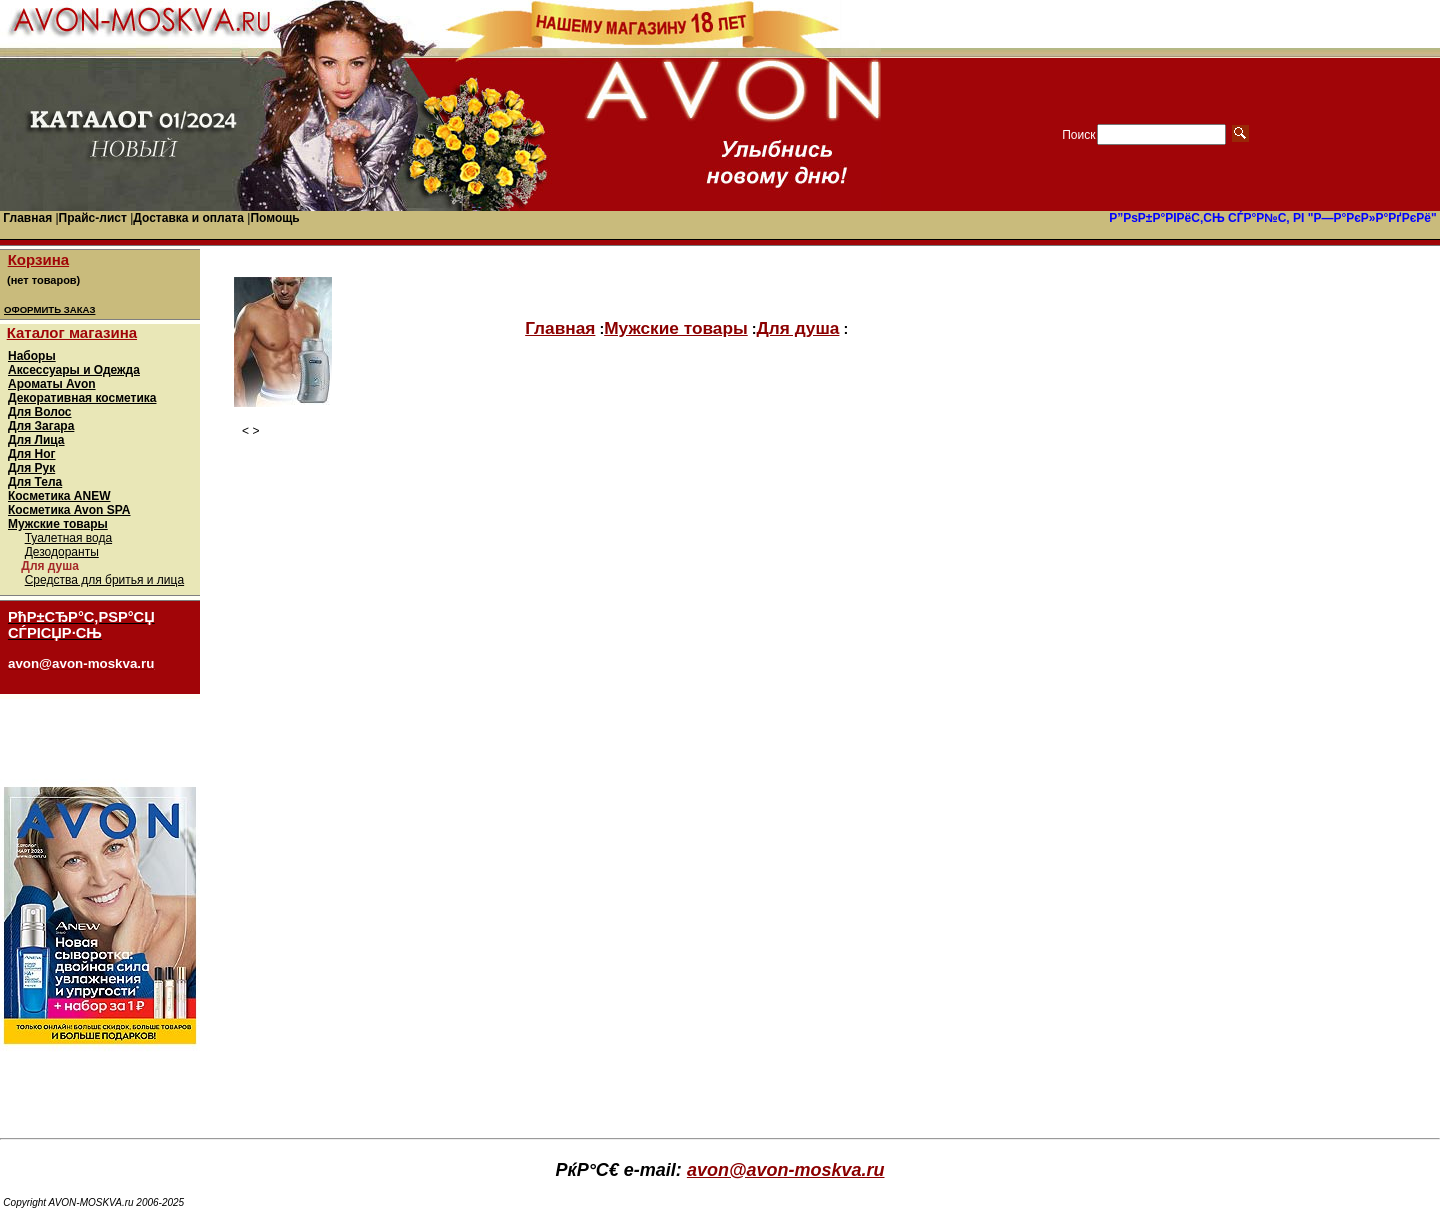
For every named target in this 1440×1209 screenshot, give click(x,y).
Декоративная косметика (82, 398)
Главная (560, 328)
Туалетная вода (68, 538)
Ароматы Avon (52, 384)
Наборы (32, 356)
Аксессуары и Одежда (74, 370)
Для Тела (35, 482)
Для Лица (36, 440)
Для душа (798, 328)
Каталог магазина (72, 332)
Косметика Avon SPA (69, 510)
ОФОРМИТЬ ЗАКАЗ (49, 309)
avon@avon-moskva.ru (786, 1170)
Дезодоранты (62, 552)
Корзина (38, 259)
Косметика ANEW (59, 496)
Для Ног (32, 454)
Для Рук (31, 468)
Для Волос (40, 412)
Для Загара (41, 426)
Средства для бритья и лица (104, 580)
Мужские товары (58, 524)
